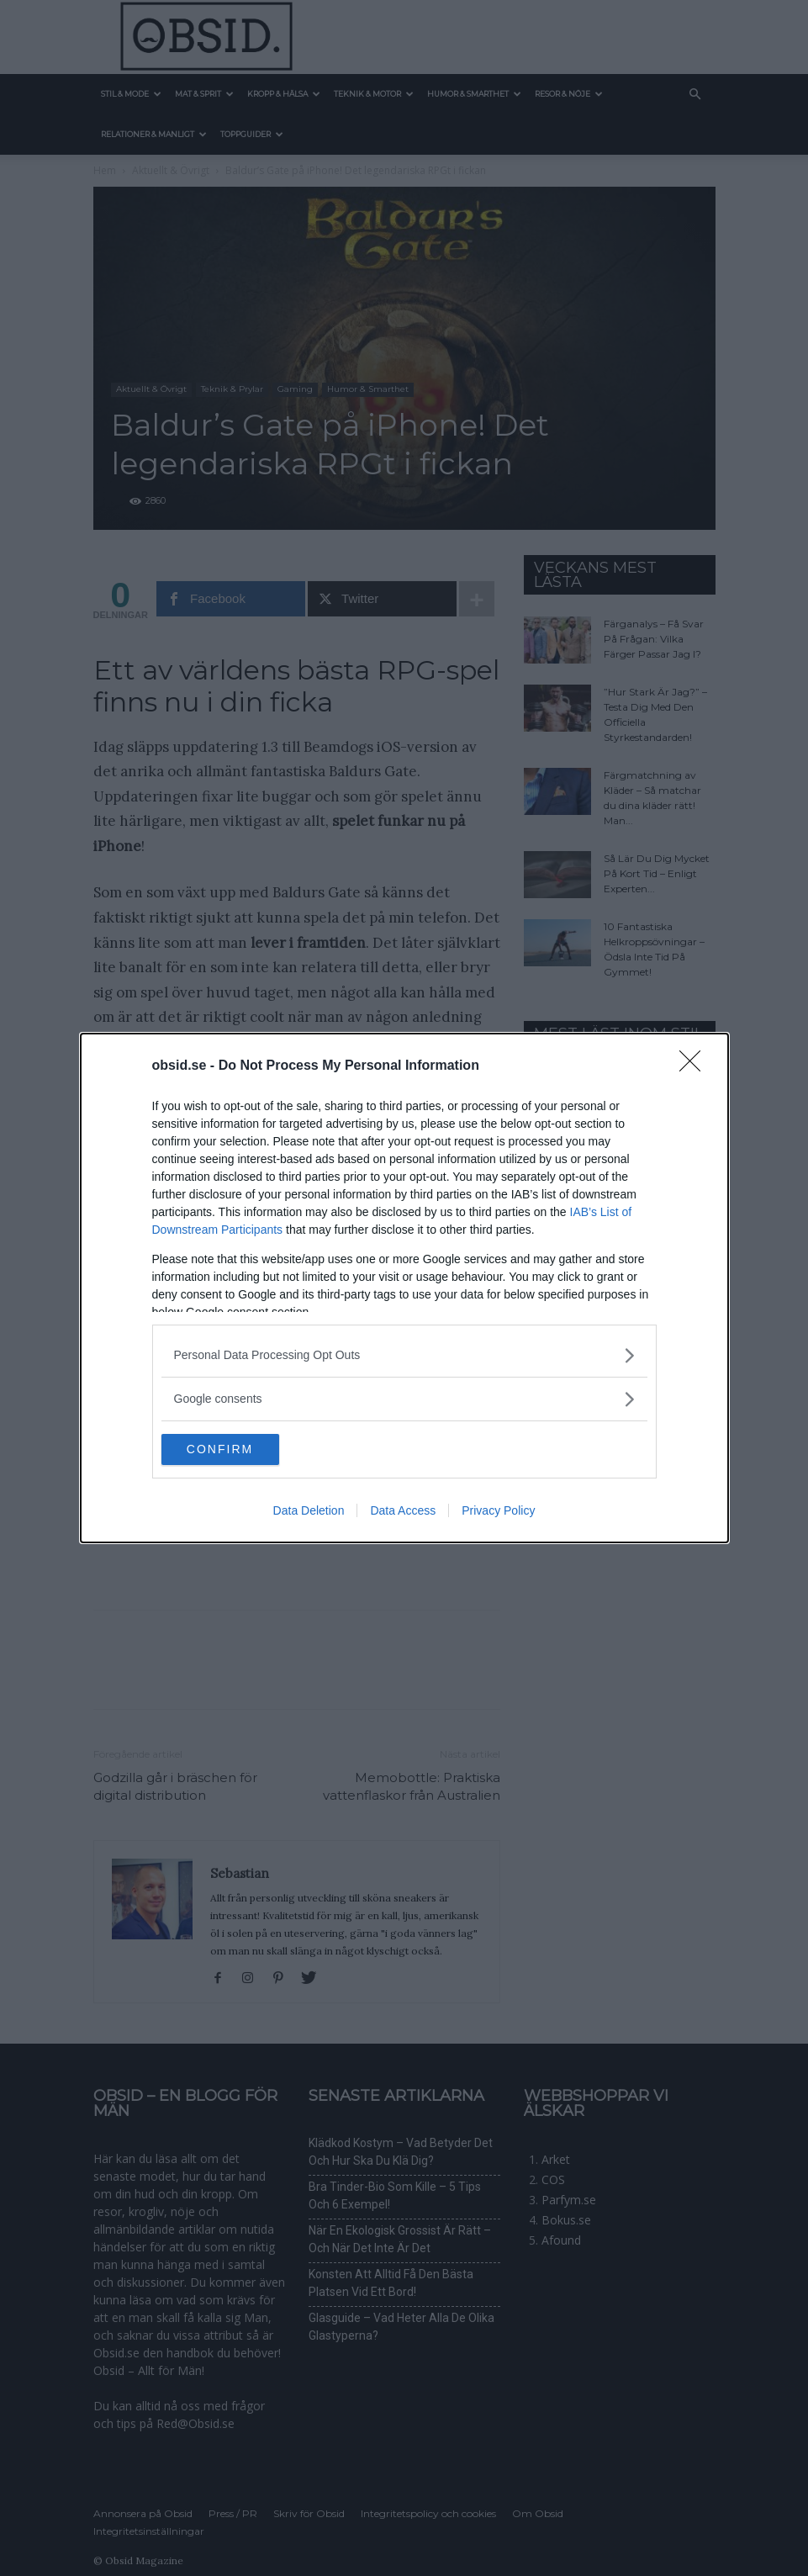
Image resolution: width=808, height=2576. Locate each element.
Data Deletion (309, 1512)
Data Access (403, 1512)
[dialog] (404, 1288)
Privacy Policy (498, 1512)
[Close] (695, 1066)
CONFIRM (241, 1450)
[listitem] (404, 1354)
